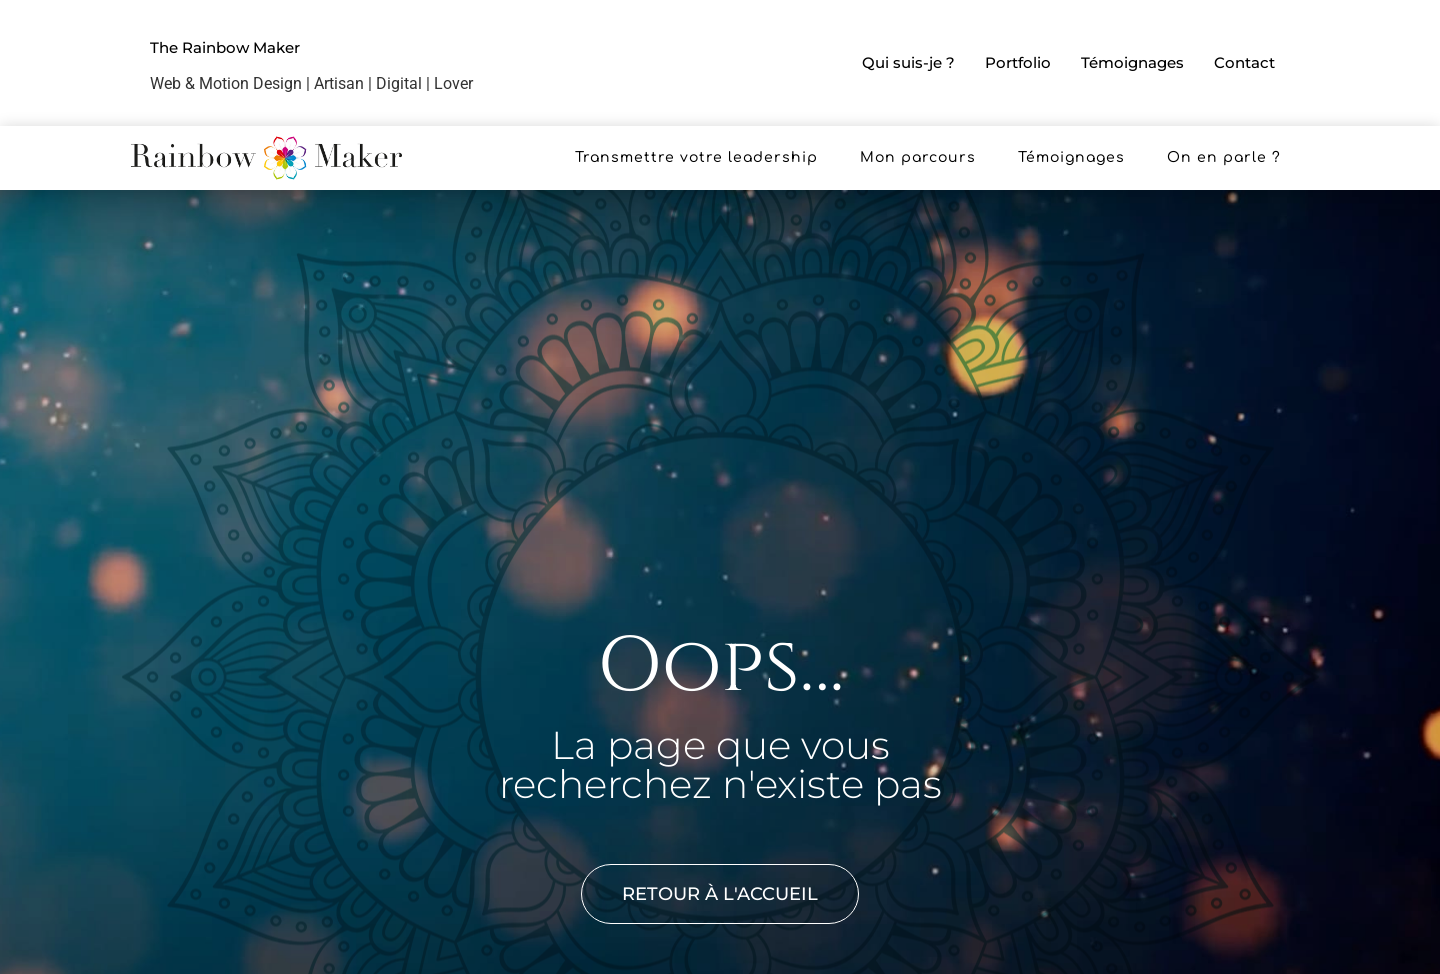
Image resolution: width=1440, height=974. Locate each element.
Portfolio (1018, 62)
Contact (1244, 62)
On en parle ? (1224, 157)
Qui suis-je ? (908, 62)
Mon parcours (918, 157)
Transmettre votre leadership (696, 157)
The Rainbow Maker (225, 47)
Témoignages (1132, 62)
